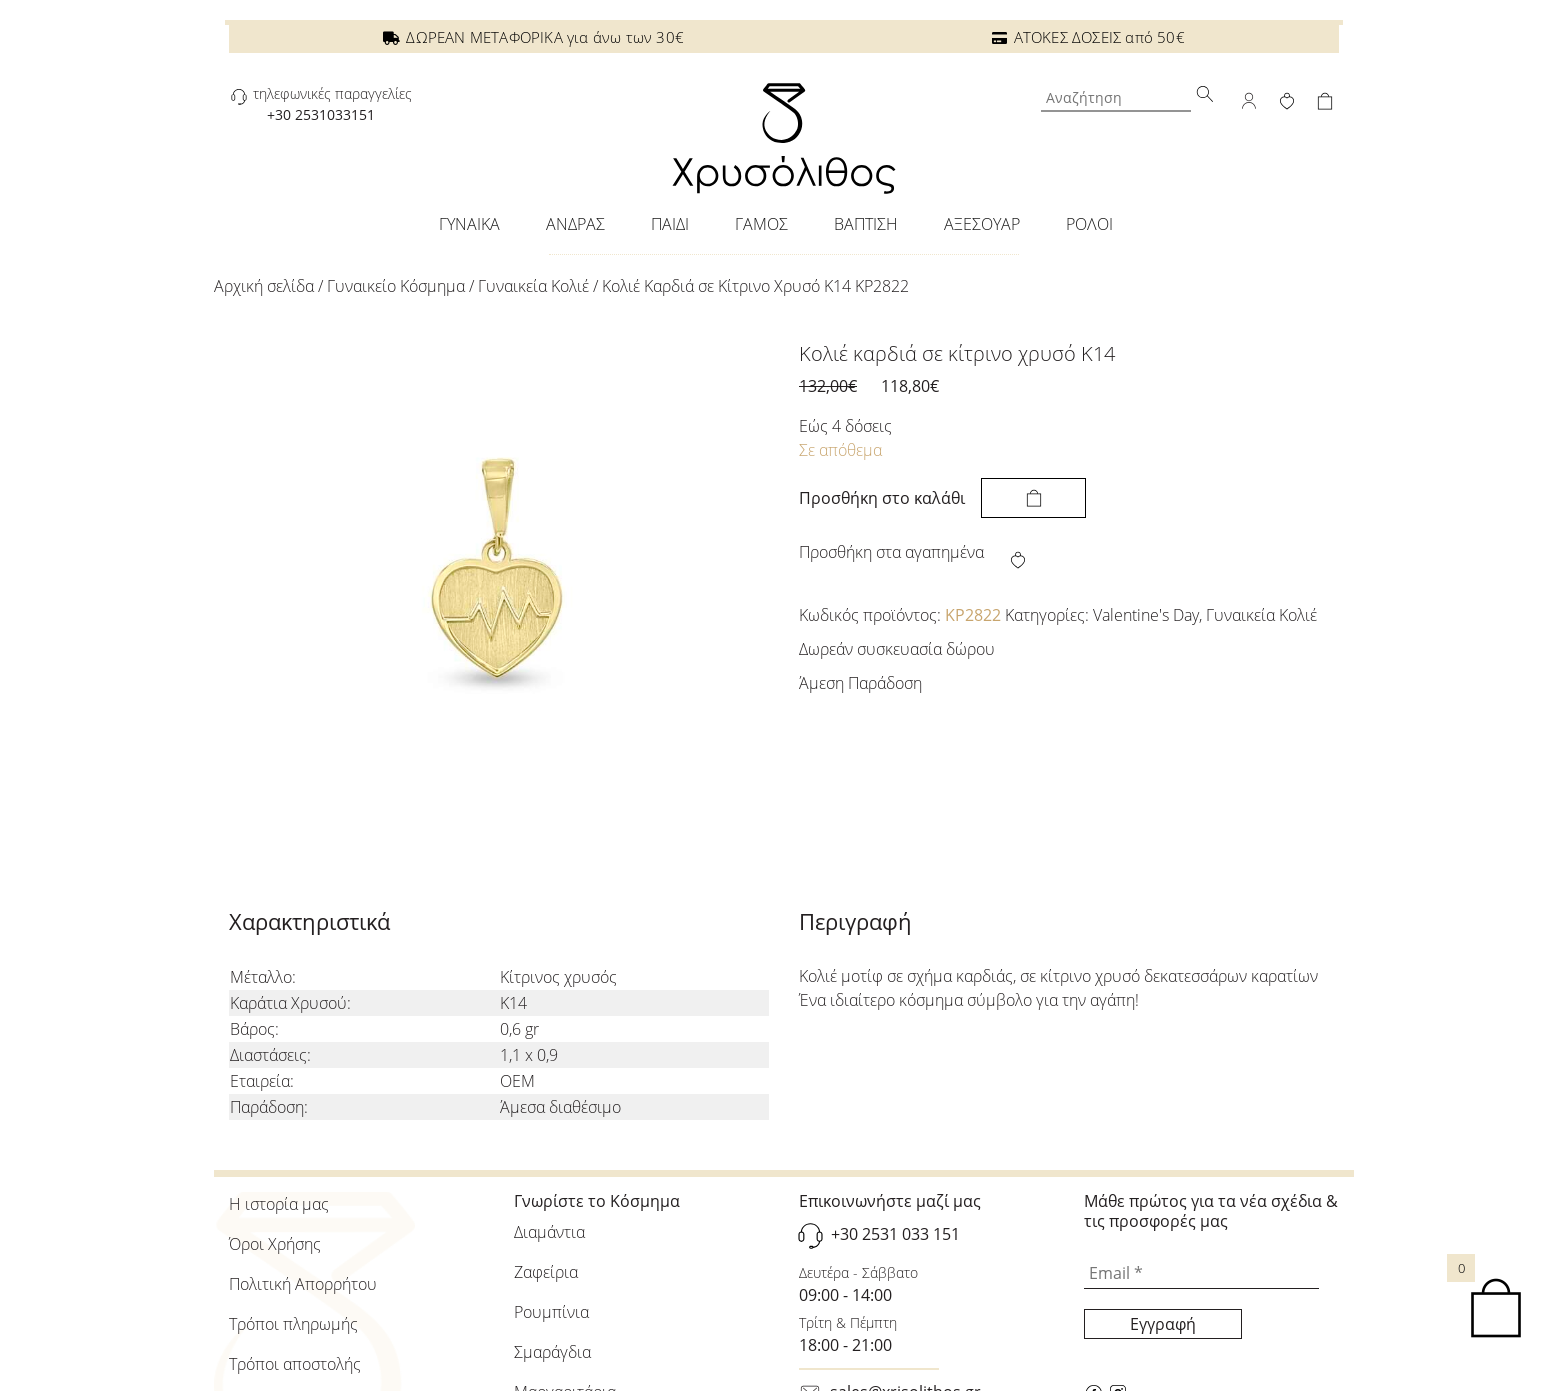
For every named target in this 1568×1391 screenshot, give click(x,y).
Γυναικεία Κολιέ (533, 286)
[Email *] (1201, 1274)
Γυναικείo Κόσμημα (396, 286)
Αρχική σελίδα (264, 286)
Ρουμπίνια (551, 1312)
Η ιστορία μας (279, 1204)
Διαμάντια (549, 1232)
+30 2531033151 (321, 114)
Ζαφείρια (546, 1272)
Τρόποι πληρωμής (293, 1324)
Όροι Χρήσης (275, 1244)
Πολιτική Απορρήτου (303, 1284)
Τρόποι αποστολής (295, 1364)
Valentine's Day (1146, 615)
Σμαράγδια (552, 1352)
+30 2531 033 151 (895, 1234)
